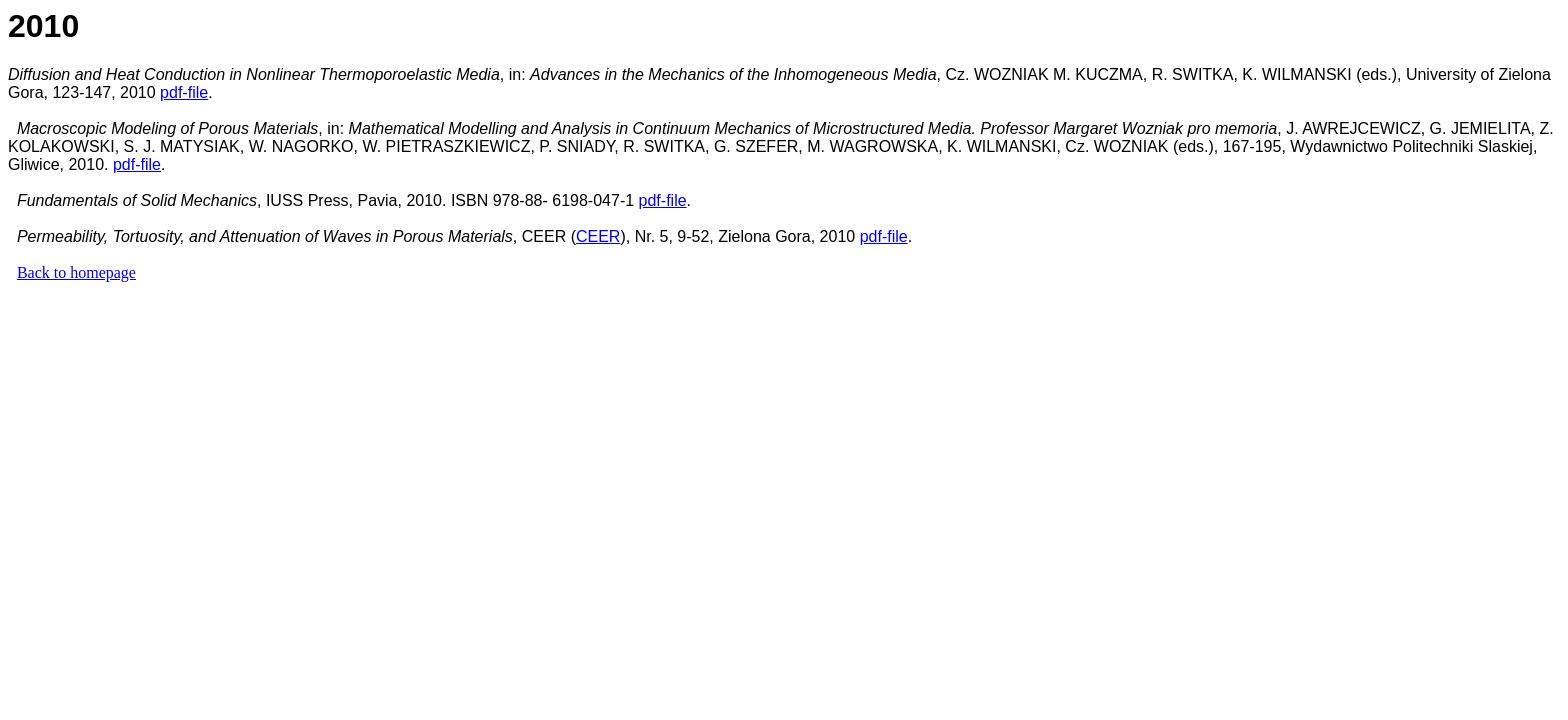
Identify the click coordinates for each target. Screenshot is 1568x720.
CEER (598, 236)
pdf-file (184, 92)
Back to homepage (76, 272)
